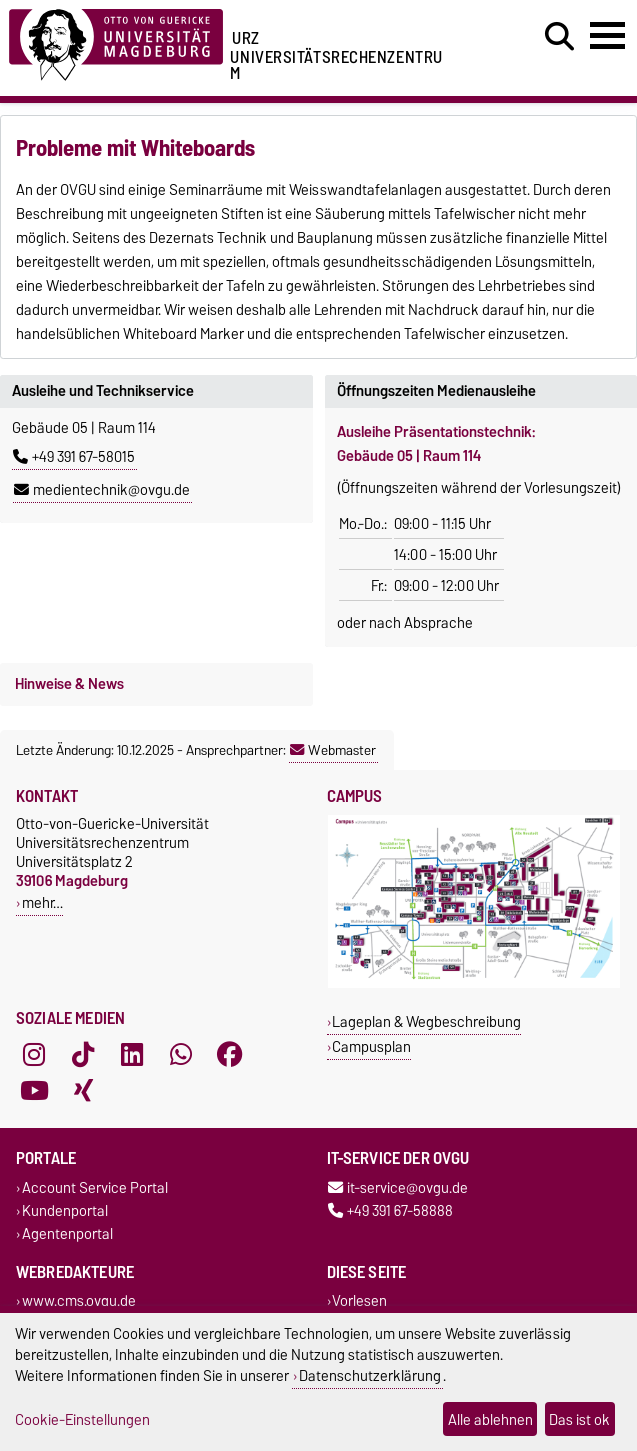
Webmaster (333, 750)
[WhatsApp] (181, 1054)
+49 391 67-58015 (74, 457)
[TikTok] (83, 1054)
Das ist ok (579, 1419)
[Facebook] (230, 1054)
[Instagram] (34, 1054)
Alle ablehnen (490, 1419)
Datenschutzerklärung (370, 1375)
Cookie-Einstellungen (82, 1419)
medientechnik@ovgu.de (102, 490)
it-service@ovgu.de (398, 1187)
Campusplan (371, 1046)
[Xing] (83, 1090)
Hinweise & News (69, 684)
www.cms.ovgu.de (79, 1301)
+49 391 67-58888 (390, 1210)
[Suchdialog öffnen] (559, 37)
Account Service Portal (95, 1187)
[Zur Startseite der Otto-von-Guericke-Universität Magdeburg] (116, 41)
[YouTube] (34, 1090)
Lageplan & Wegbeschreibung (426, 1021)
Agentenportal (67, 1233)
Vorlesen (359, 1301)
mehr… (42, 902)
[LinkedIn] (132, 1054)
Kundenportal (65, 1210)
